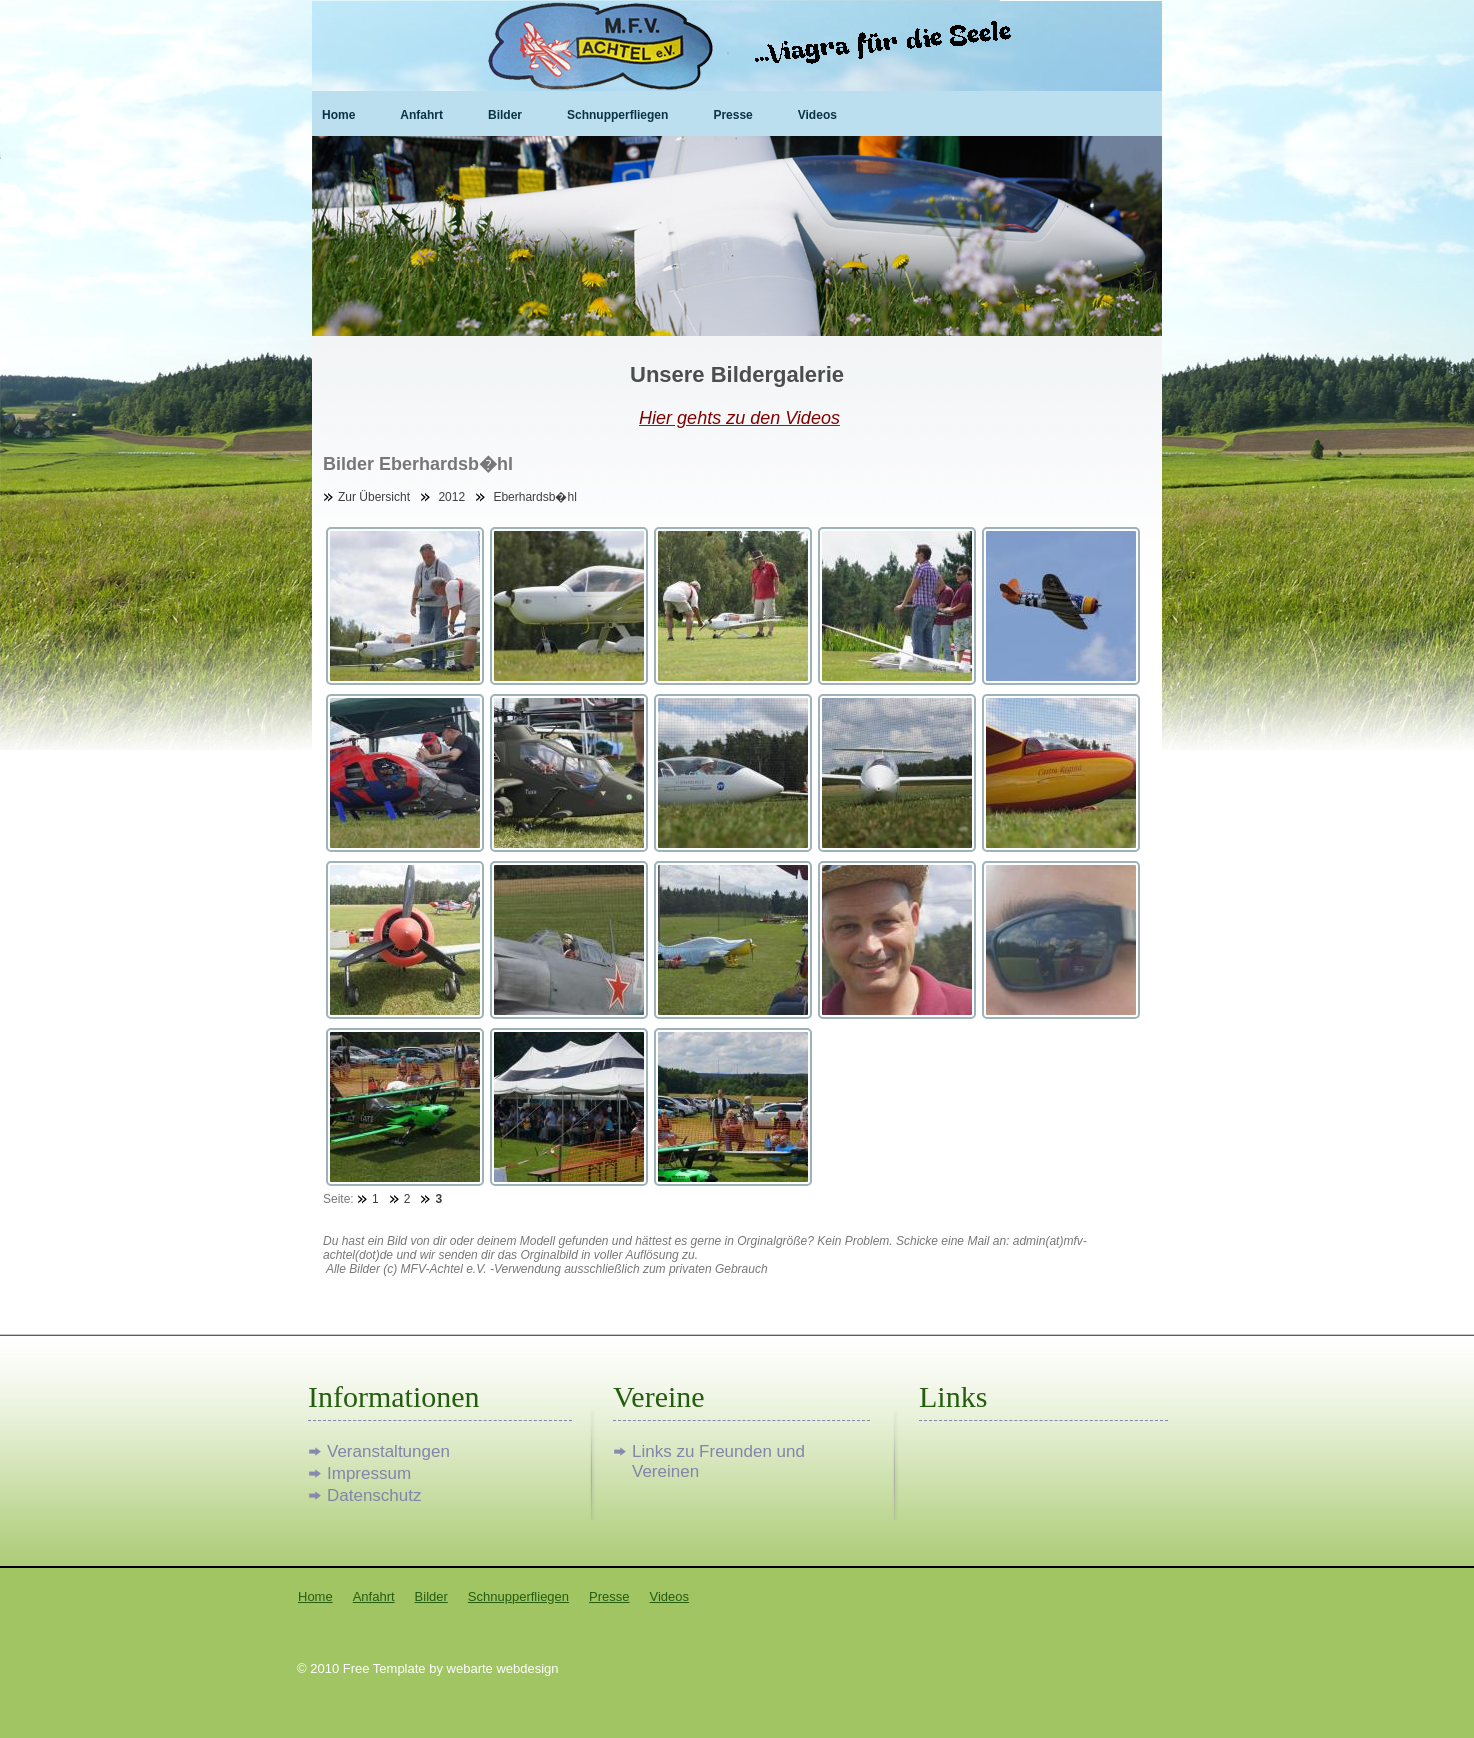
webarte (470, 1668)
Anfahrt (421, 115)
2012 (451, 497)
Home (338, 115)
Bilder (505, 115)
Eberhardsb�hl (534, 497)
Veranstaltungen (388, 1451)
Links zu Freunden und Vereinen (718, 1452)
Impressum (369, 1473)
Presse (732, 115)
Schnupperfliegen (617, 115)
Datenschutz (374, 1495)
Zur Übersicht (374, 497)
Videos (817, 115)
